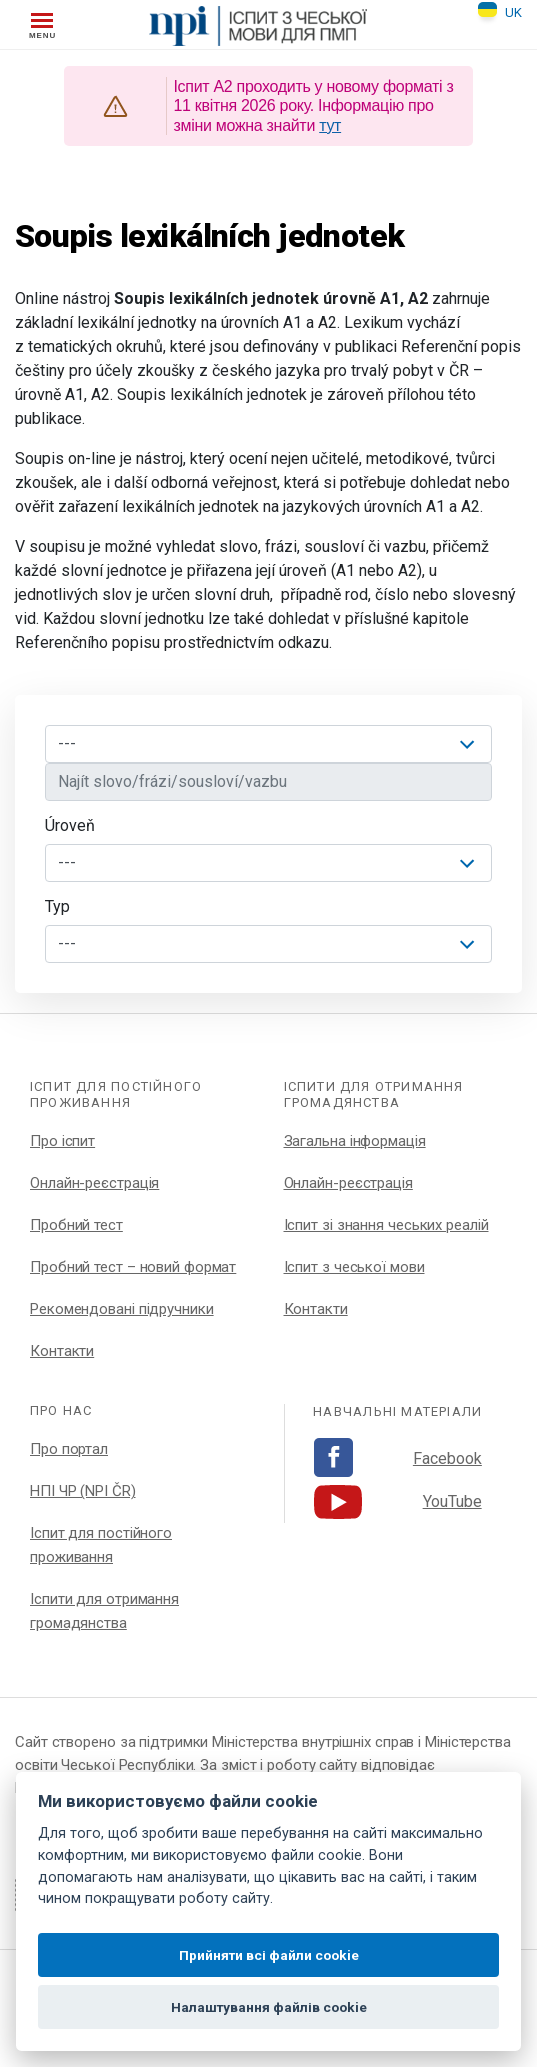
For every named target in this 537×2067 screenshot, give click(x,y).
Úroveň (70, 825)
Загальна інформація (355, 1141)
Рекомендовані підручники (122, 1309)
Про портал (69, 1449)
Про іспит (62, 1141)
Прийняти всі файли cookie (269, 1955)
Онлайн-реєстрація (94, 1183)
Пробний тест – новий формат (133, 1267)
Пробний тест (76, 1225)
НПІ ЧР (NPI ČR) (83, 1491)
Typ (57, 906)
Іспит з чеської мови (354, 1267)
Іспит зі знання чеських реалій (386, 1225)
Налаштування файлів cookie (269, 2007)
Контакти (62, 1351)
